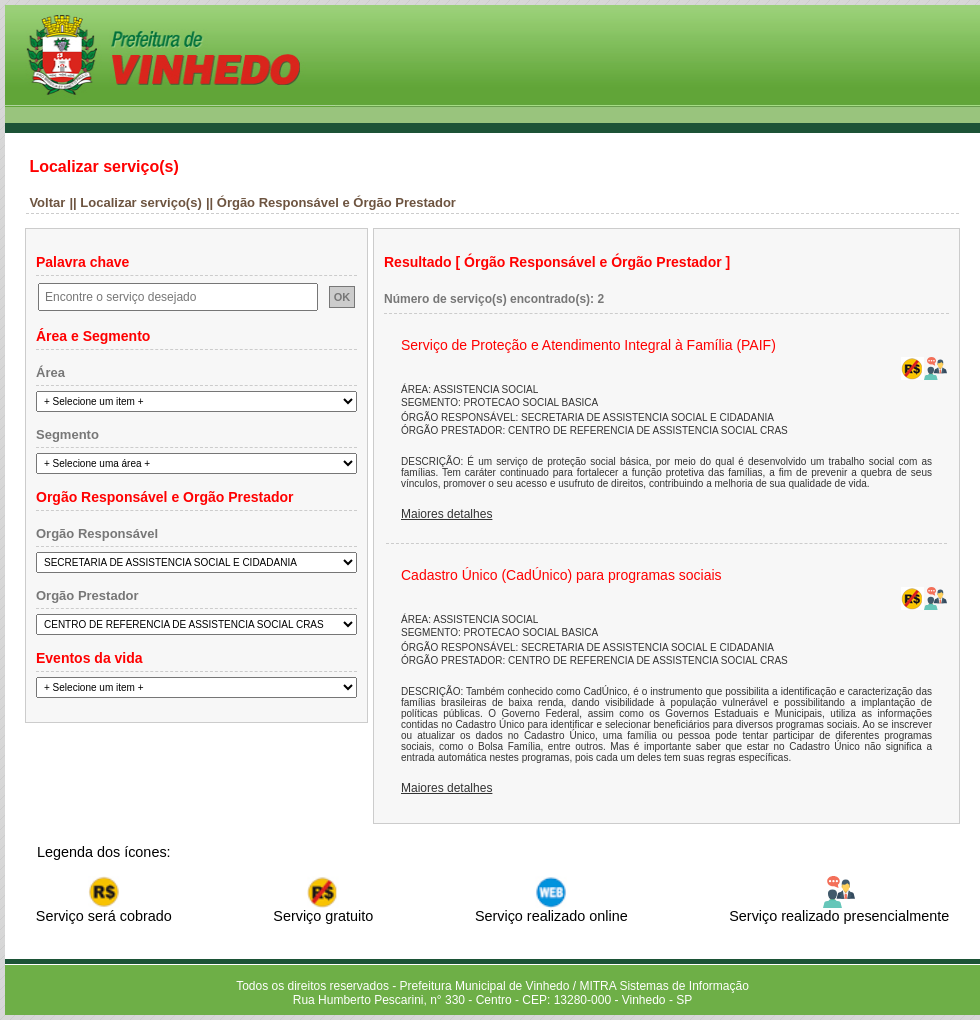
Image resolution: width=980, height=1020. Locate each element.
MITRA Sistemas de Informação (663, 986)
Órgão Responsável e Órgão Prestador (336, 202)
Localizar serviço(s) (103, 166)
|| (74, 202)
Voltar (47, 202)
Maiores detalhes (446, 514)
